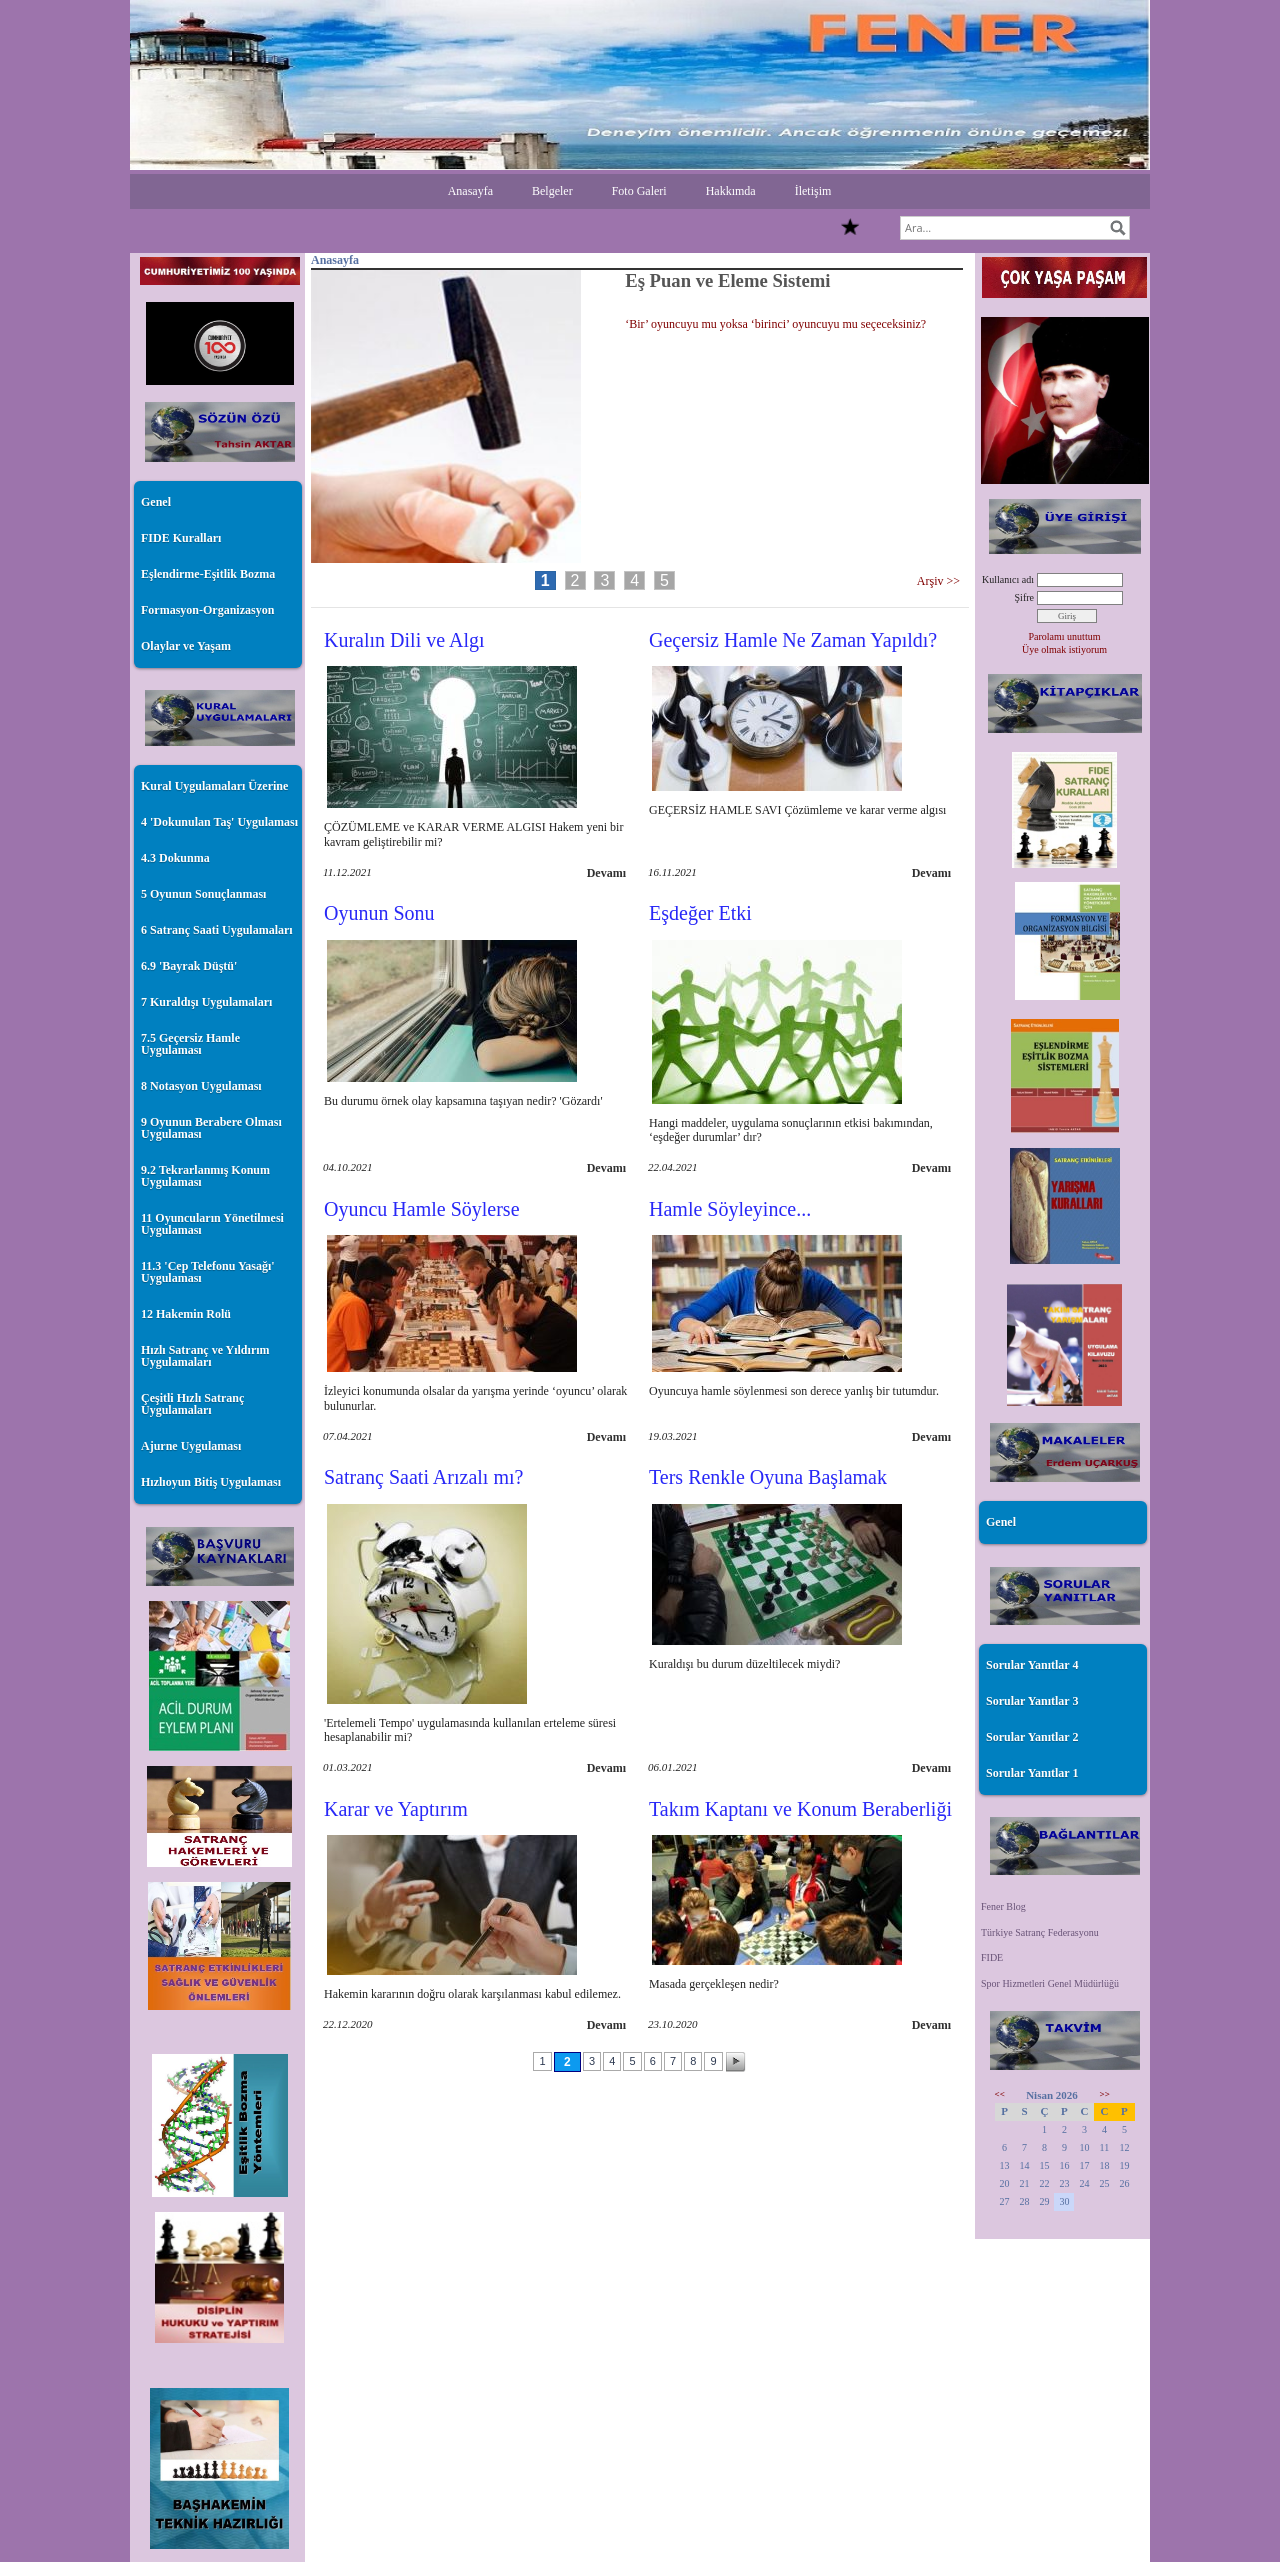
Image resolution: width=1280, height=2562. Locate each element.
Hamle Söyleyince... (730, 1209)
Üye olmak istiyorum (1064, 649)
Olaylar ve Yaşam (186, 646)
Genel (156, 502)
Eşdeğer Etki (700, 913)
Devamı (606, 873)
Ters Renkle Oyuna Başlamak (768, 1477)
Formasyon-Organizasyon (207, 610)
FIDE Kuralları (181, 538)
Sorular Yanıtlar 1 (1032, 1773)
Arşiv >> (941, 581)
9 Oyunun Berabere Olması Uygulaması (211, 1128)
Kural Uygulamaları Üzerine (214, 786)
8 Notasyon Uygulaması (201, 1086)
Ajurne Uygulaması (191, 1446)
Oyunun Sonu (379, 913)
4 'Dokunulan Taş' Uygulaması (219, 822)
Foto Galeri (639, 191)
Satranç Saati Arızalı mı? (423, 1477)
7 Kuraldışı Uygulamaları (206, 1002)
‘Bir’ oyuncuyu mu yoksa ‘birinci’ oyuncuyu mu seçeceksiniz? (775, 324)
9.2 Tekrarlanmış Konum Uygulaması (205, 1176)
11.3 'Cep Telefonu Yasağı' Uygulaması (208, 1272)
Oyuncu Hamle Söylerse (422, 1209)
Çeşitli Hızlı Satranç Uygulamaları (192, 1404)
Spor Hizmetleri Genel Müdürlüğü (1050, 1983)
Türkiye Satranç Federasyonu (1040, 1932)
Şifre (1024, 597)
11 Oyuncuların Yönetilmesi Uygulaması (212, 1224)
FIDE (992, 1957)
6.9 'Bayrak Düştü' (189, 966)
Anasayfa (470, 191)
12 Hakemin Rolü (186, 1314)
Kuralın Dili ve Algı (404, 640)
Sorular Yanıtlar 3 (1032, 1701)
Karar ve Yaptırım (396, 1809)
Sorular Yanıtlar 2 (1032, 1737)
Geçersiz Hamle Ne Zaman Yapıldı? (793, 640)
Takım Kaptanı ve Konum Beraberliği (800, 1809)
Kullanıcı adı (1008, 579)
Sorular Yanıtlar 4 (1032, 1665)
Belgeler (552, 191)
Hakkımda (731, 191)
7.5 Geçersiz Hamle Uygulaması (190, 1044)
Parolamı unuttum (1065, 636)
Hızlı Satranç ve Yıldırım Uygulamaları (205, 1356)
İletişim (813, 191)
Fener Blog (1003, 1906)
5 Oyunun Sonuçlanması (203, 894)
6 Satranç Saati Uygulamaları (217, 930)
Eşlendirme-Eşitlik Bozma (208, 574)
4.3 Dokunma (175, 858)
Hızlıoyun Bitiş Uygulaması (211, 1482)
